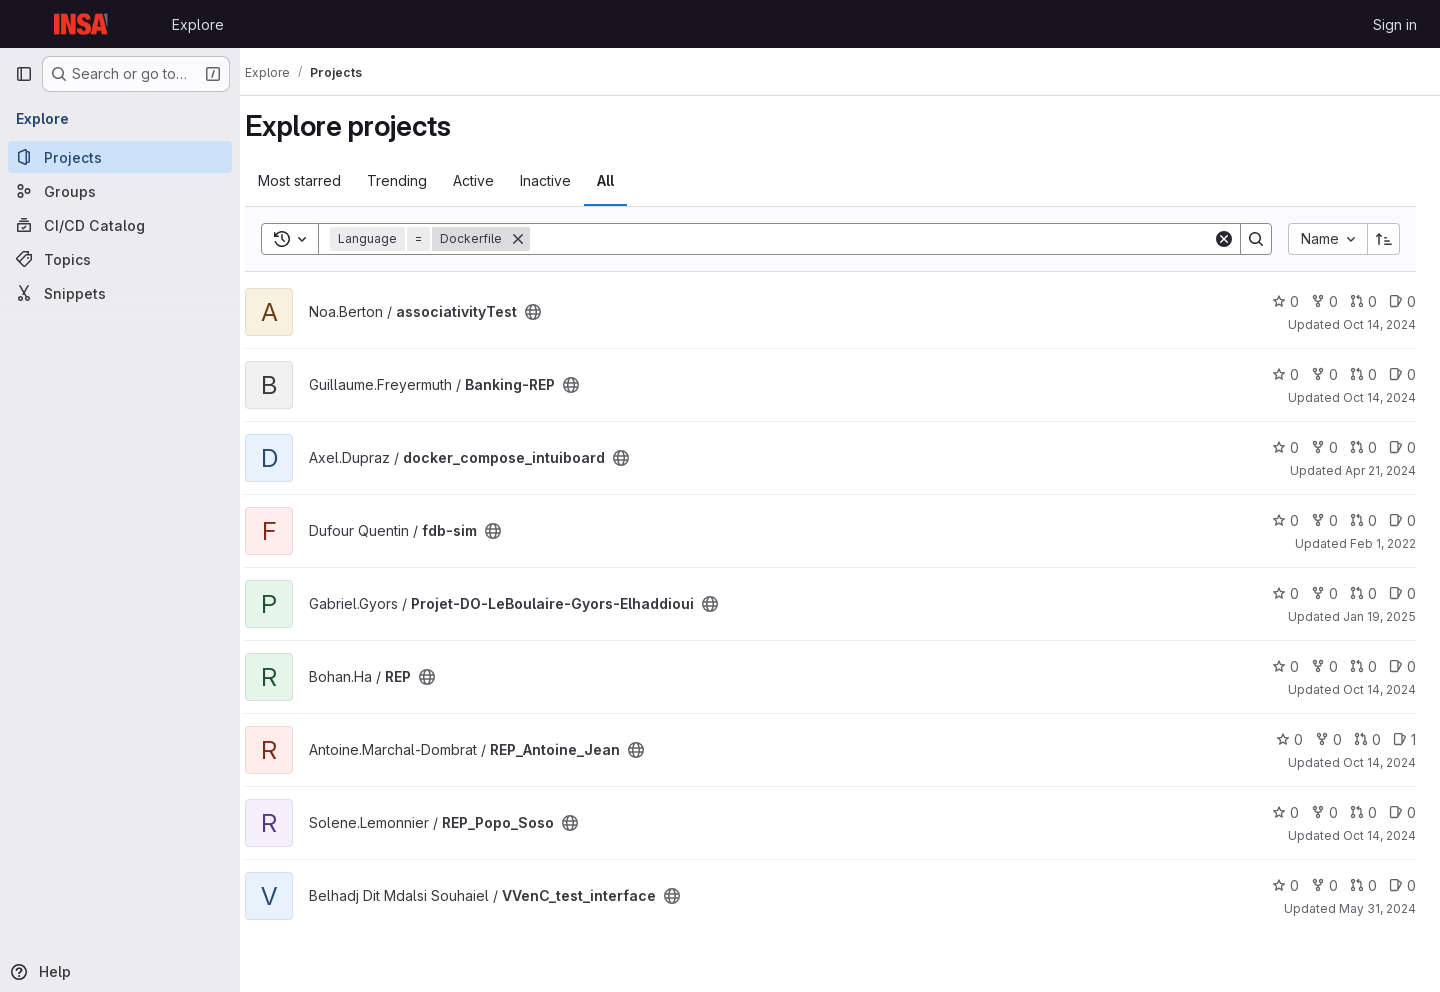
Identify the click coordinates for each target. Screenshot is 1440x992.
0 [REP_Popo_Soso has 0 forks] (1324, 812)
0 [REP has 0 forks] (1324, 666)
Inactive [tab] (564, 180)
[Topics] (120, 259)
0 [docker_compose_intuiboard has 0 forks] (1324, 447)
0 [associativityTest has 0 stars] (1285, 301)
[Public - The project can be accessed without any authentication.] (552, 312)
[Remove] (537, 239)
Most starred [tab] (318, 180)
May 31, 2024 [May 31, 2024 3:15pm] (1377, 908)
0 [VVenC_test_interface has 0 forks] (1324, 885)
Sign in (1395, 24)
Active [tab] (492, 180)
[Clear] (1224, 239)
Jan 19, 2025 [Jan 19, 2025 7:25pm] (1379, 616)
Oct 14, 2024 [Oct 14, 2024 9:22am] (1379, 689)
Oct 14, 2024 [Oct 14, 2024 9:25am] (1379, 835)
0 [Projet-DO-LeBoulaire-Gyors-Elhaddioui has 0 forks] (1324, 593)
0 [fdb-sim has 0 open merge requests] (1363, 520)
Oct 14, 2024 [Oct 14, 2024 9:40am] (1379, 762)
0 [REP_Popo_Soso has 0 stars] (1285, 812)
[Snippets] (120, 293)
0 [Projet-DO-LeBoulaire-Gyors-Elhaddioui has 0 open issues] (1402, 593)
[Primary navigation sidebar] (24, 74)
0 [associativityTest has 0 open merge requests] (1363, 301)
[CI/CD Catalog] (120, 225)
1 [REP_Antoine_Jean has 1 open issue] (1404, 739)
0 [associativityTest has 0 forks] (1324, 301)
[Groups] (120, 191)
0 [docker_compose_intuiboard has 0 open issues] (1402, 447)
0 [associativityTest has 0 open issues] (1402, 301)
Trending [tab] (416, 180)
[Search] (881, 239)
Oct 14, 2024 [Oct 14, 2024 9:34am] (1379, 324)
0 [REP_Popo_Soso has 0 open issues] (1402, 812)
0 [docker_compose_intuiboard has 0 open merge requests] (1363, 447)
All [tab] (624, 180)
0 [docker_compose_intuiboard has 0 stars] (1285, 447)
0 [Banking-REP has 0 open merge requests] (1363, 374)
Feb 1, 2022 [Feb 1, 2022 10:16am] (1383, 543)
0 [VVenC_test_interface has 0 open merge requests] (1363, 885)
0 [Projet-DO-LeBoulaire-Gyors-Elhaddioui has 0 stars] (1285, 593)
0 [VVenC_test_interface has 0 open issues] (1402, 885)
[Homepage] (83, 24)
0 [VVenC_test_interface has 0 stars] (1285, 885)
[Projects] (120, 157)
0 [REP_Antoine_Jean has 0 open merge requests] (1367, 739)
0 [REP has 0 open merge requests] (1363, 666)
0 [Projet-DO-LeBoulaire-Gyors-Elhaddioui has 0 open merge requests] (1363, 593)
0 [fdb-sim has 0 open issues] (1402, 520)
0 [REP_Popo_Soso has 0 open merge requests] (1363, 812)
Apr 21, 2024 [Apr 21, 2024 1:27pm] (1380, 470)
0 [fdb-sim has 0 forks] (1324, 520)
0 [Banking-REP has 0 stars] (1285, 374)
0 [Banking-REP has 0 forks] (1324, 374)
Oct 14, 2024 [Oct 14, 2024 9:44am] (1379, 397)
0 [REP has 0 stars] (1285, 666)
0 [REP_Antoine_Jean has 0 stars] (1289, 739)
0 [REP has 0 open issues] (1402, 666)
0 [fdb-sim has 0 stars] (1285, 520)
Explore (198, 24)
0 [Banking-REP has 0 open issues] (1402, 374)
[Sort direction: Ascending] (1384, 239)
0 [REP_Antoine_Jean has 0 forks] (1328, 739)
